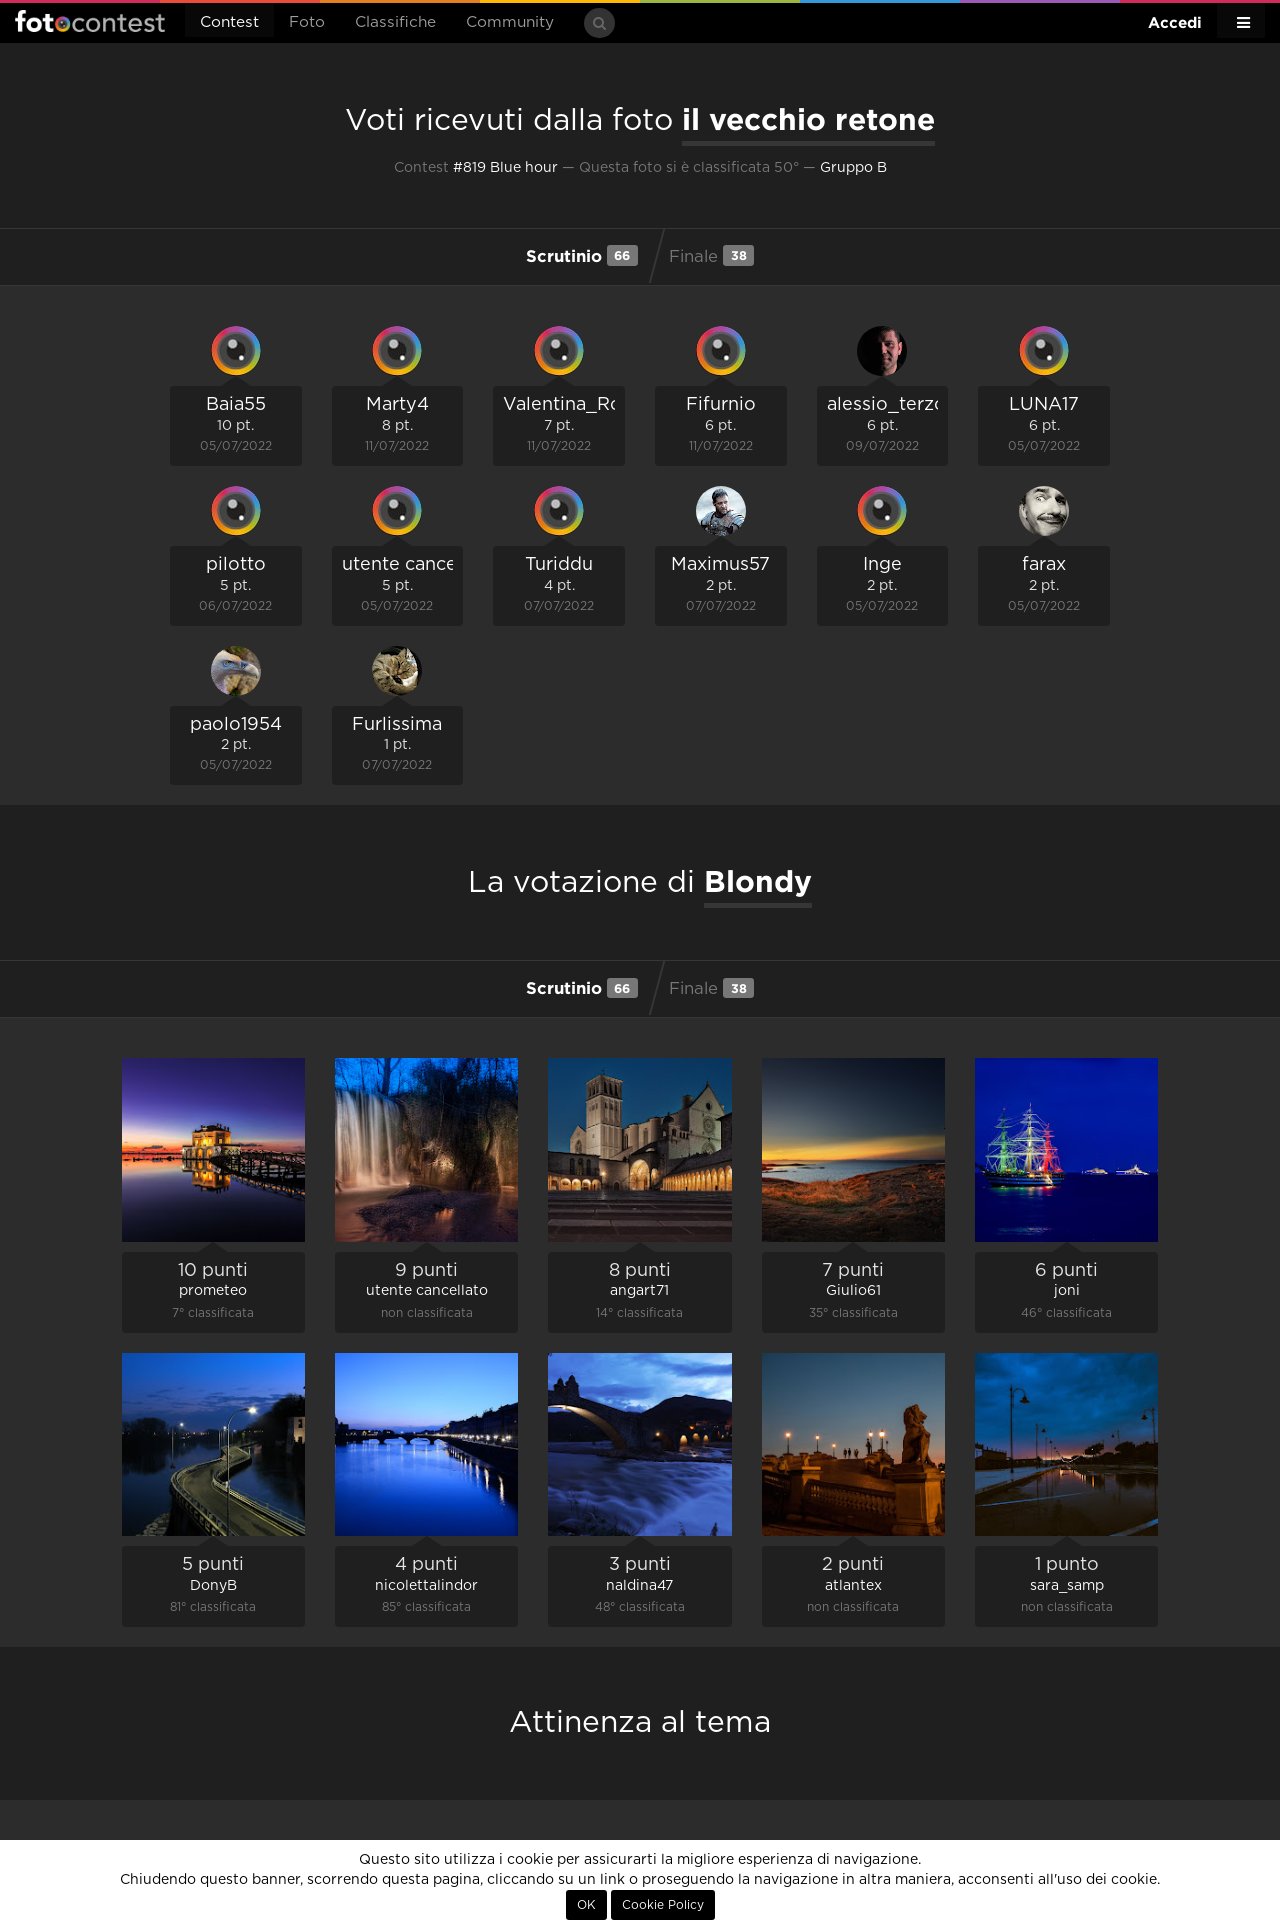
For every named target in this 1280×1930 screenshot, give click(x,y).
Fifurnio (721, 405)
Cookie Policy (663, 1905)
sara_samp (1067, 1586)
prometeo (213, 1291)
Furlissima (397, 725)
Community (510, 22)
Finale (711, 255)
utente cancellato (419, 565)
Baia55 (236, 405)
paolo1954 (236, 725)
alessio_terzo (886, 405)
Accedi (1175, 22)
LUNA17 (1044, 405)
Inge (882, 565)
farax (1044, 565)
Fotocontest (90, 21)
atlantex (853, 1586)
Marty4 (397, 405)
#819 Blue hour (505, 168)
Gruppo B (853, 168)
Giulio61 (853, 1291)
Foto (307, 22)
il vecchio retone (808, 119)
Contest (229, 22)
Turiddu (559, 565)
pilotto (236, 565)
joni (1067, 1291)
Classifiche (395, 22)
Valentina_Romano (587, 405)
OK (586, 1905)
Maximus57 (720, 565)
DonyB (213, 1586)
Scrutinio (582, 255)
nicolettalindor (426, 1586)
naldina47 (639, 1586)
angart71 (639, 1291)
